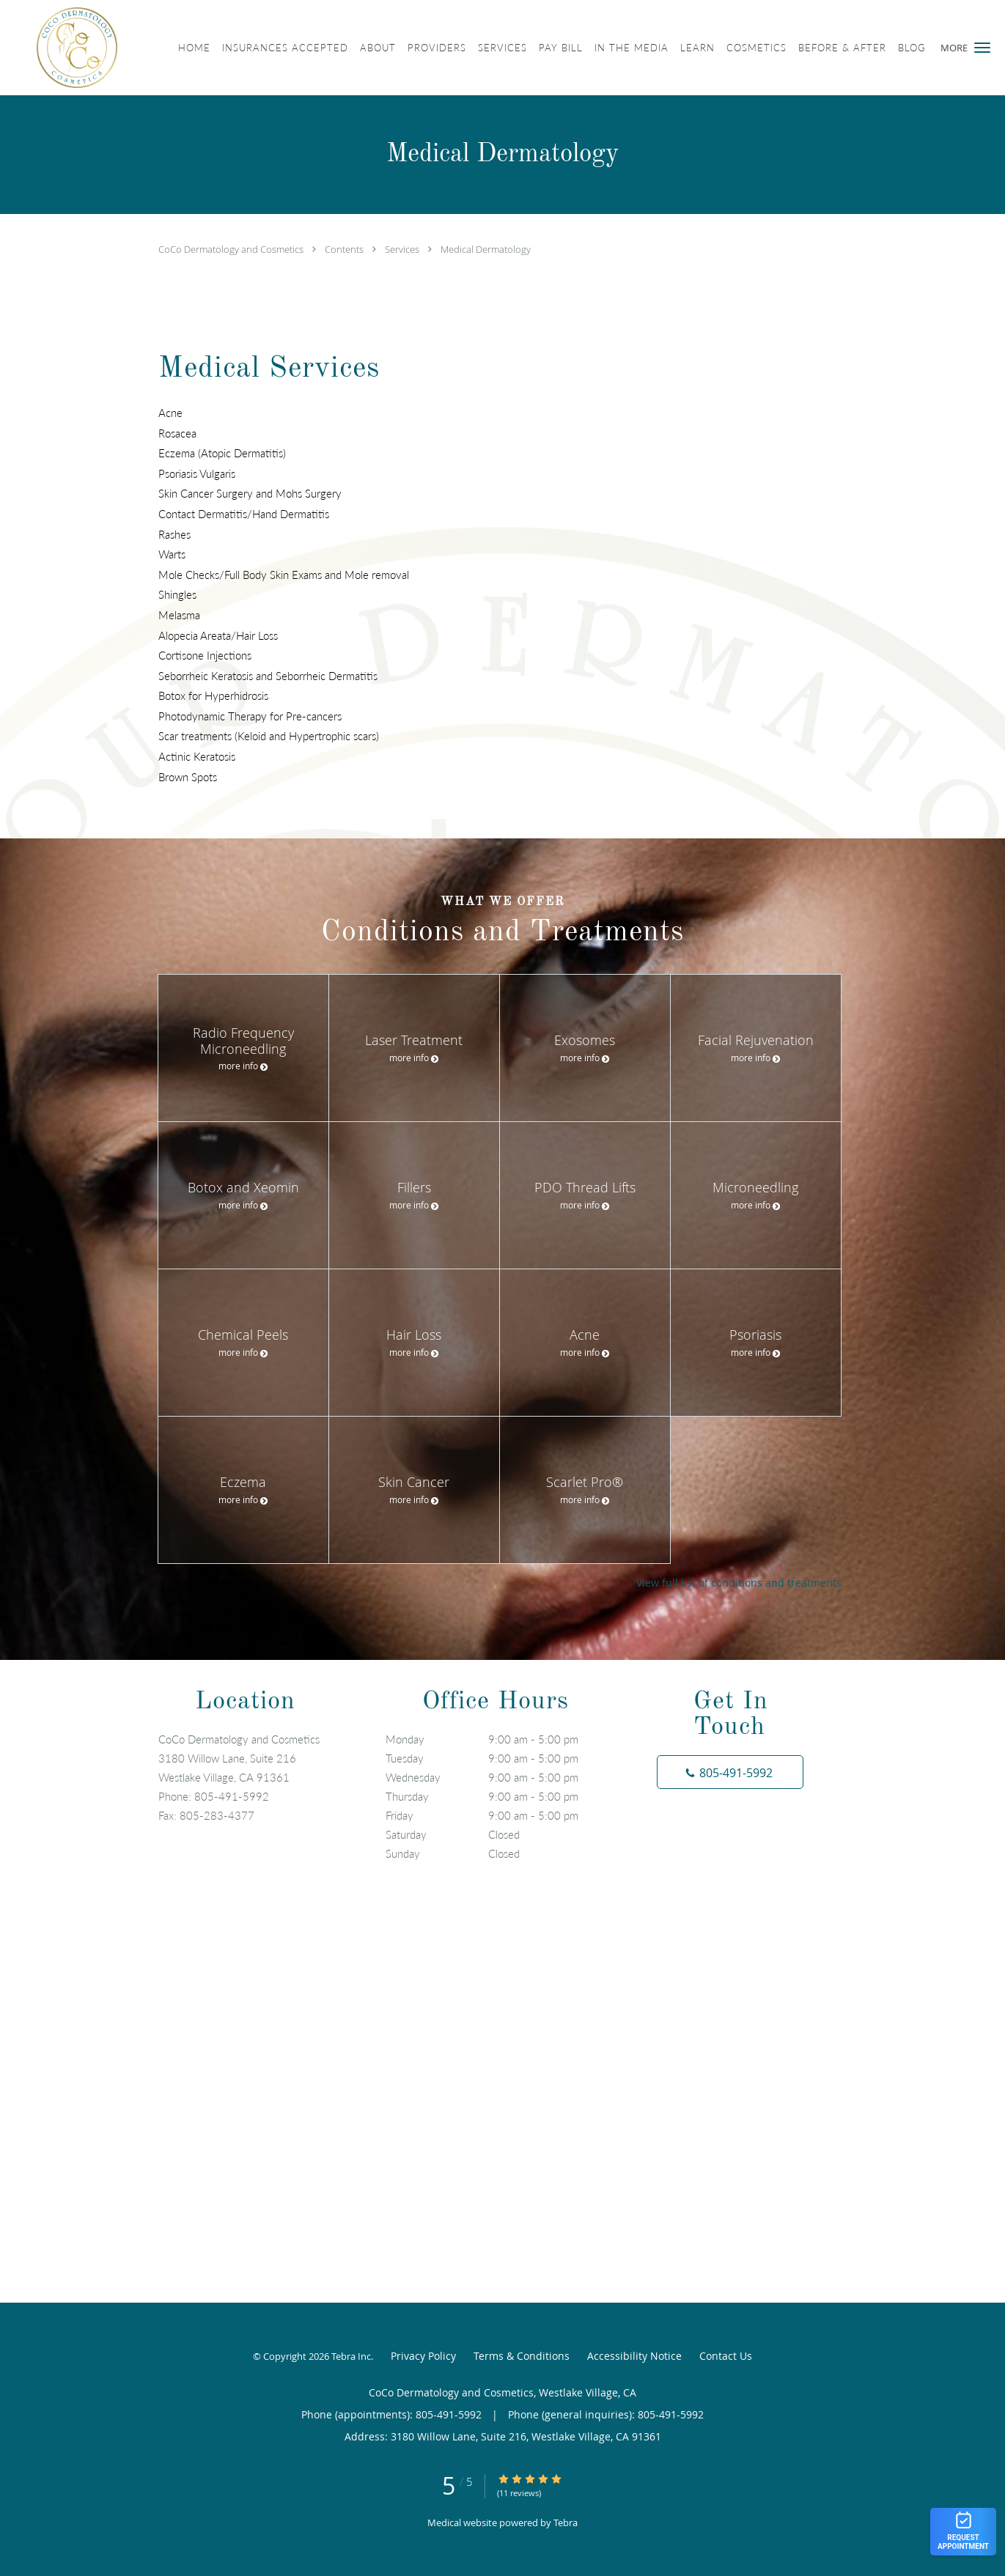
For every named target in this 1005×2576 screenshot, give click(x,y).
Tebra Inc (351, 2356)
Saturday (499, 1834)
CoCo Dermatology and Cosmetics (232, 249)
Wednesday (499, 1777)
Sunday (499, 1853)
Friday (499, 1815)
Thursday (499, 1796)
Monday (499, 1739)
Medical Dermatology (486, 249)
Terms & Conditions (522, 2356)
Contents (345, 249)
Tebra (565, 2522)
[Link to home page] (58, 47)
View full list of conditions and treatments (739, 1583)
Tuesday (499, 1758)
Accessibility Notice (634, 2356)
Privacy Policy (423, 2356)
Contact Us (725, 2356)
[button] (982, 48)
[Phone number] (730, 1772)
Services (403, 249)
